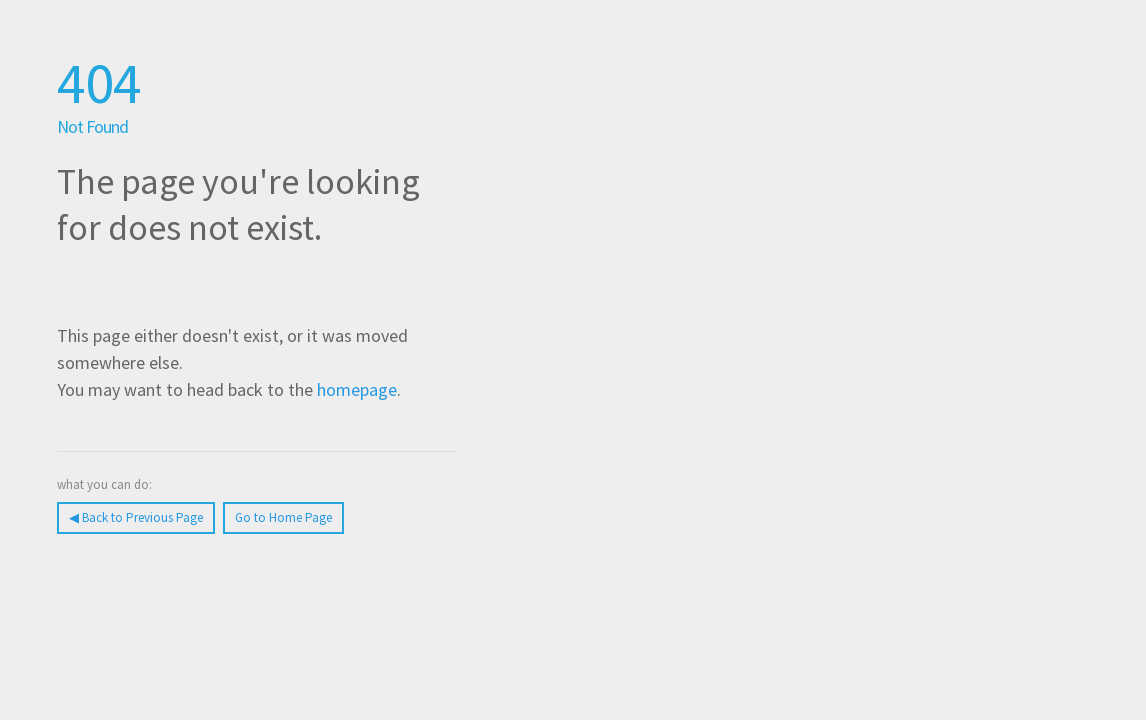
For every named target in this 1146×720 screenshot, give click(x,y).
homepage (357, 389)
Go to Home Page (283, 517)
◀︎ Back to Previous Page (136, 517)
